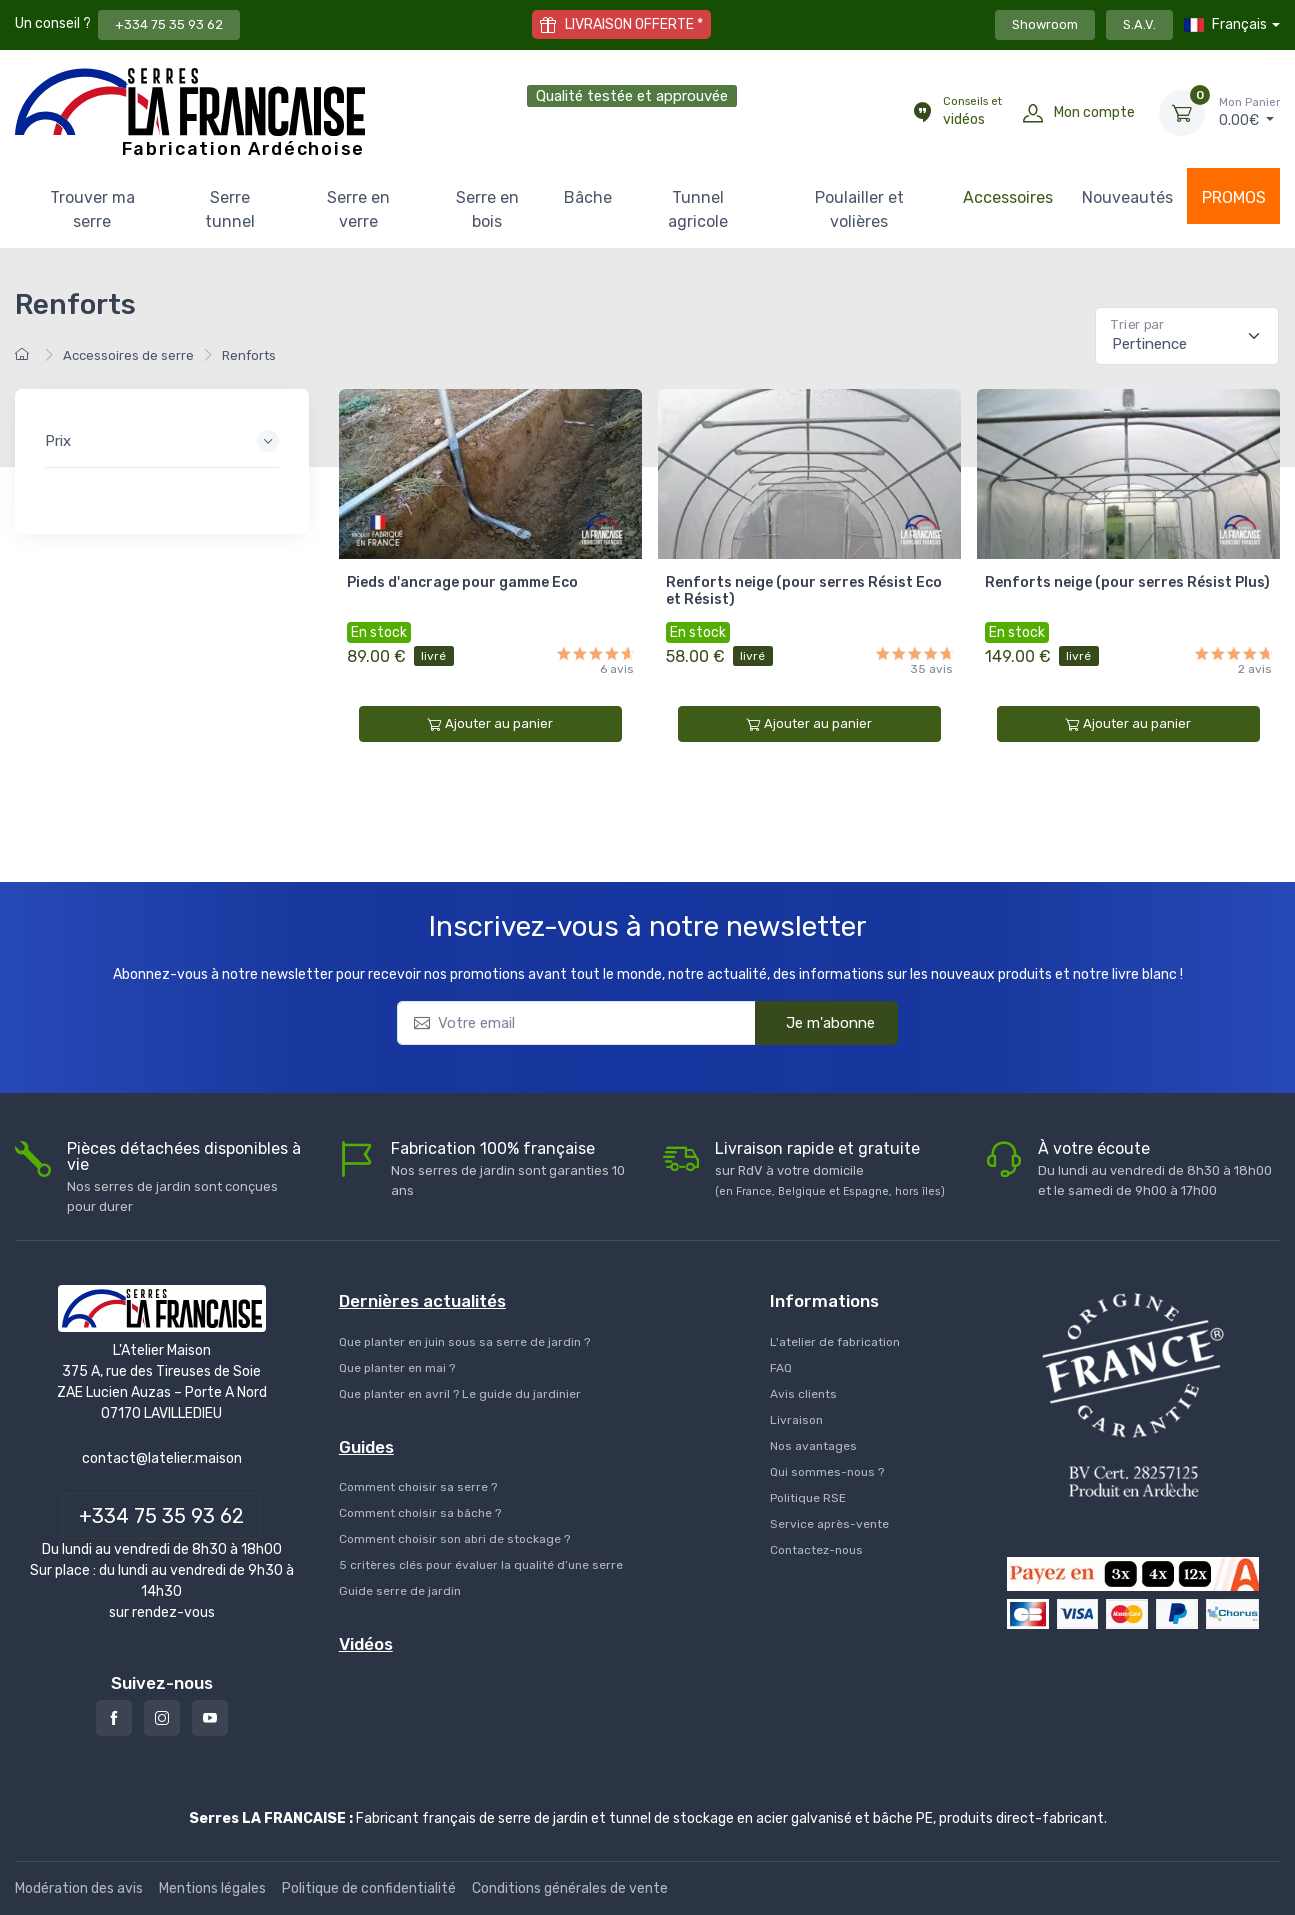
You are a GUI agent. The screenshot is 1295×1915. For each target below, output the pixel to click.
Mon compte (1094, 112)
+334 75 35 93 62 (169, 24)
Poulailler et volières (859, 209)
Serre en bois (487, 209)
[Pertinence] (1187, 336)
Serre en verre (358, 209)
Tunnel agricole (698, 209)
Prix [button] (58, 441)
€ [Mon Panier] (1249, 112)
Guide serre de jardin (400, 1591)
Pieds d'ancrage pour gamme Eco (462, 582)
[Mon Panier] (1182, 113)
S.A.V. (1139, 24)
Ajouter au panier (490, 724)
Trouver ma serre (92, 209)
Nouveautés (1127, 197)
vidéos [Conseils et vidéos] (972, 111)
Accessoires (1008, 197)
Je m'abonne (817, 1021)
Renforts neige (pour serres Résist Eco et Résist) (804, 591)
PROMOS (1234, 197)
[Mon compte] (1033, 113)
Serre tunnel (230, 209)
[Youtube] (210, 1718)
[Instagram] (162, 1718)
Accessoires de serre (128, 355)
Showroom (1045, 24)
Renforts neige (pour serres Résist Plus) (1127, 582)
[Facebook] (114, 1718)
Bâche (588, 197)
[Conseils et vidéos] (922, 113)
